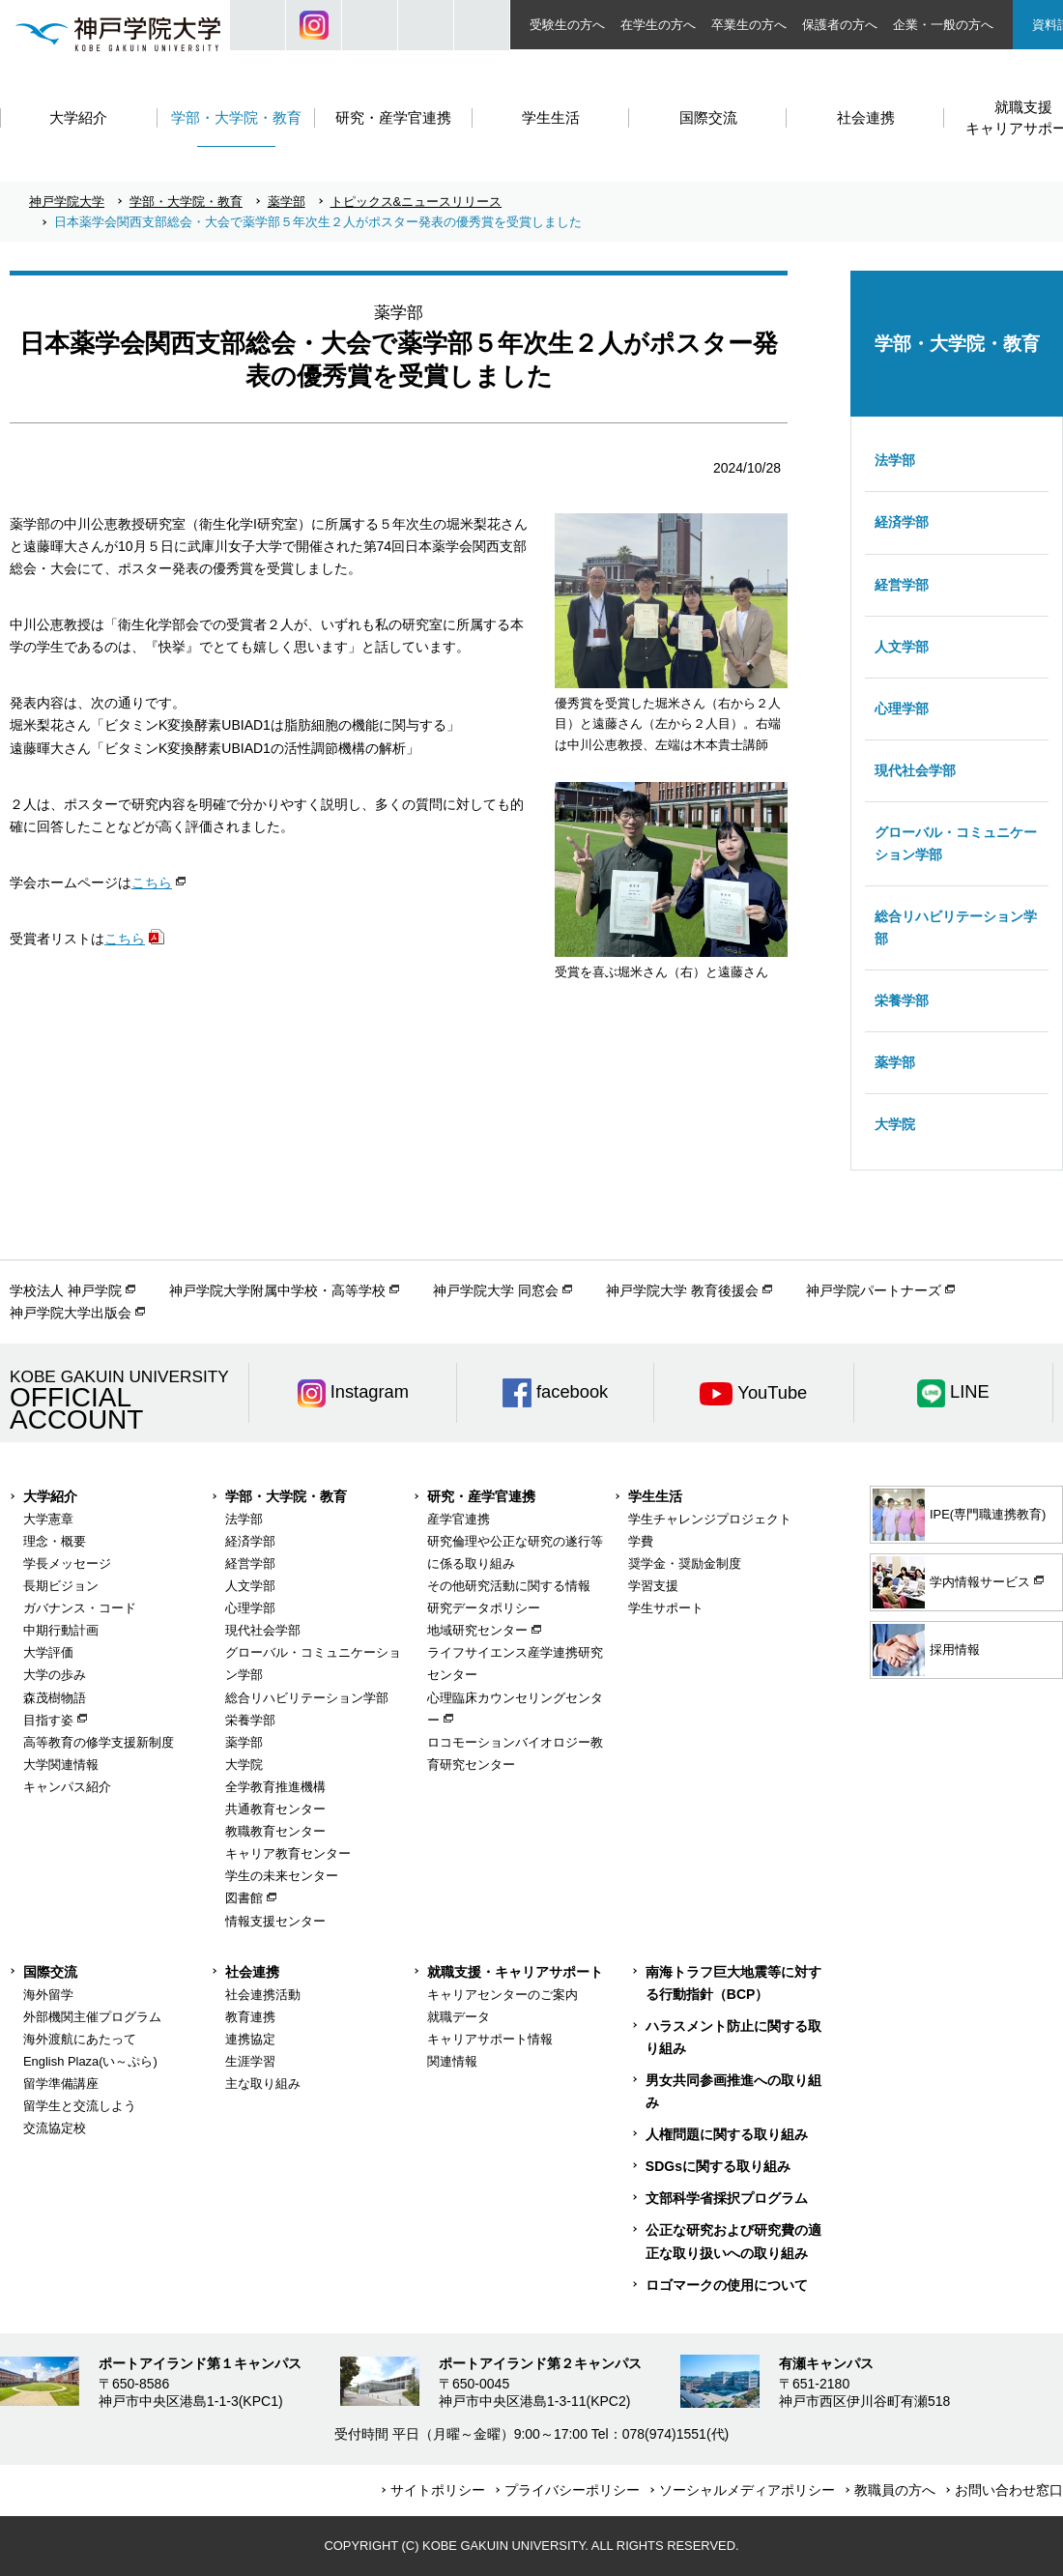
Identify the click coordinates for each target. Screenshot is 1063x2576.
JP (369, 25)
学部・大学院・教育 (186, 201)
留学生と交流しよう (79, 2105)
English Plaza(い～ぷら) (90, 2061)
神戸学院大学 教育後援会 (682, 1290)
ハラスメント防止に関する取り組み (733, 2037)
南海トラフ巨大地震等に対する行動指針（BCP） (733, 1983)
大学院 (895, 1124)
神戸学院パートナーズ (873, 1290)
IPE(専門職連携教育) (959, 1515)
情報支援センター (275, 1921)
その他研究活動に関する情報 (508, 1585)
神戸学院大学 (66, 201)
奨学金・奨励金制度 (684, 1563)
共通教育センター (275, 1809)
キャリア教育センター (288, 1853)
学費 (640, 1541)
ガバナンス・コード (79, 1608)
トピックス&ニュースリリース (416, 201)
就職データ (458, 2017)
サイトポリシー (437, 2490)
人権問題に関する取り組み (727, 2134)
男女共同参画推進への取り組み (733, 2091)
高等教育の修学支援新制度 (98, 1742)
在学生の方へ (658, 24)
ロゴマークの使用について (727, 2285)
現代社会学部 (915, 770)
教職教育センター (275, 1831)
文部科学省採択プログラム (727, 2198)
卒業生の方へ (749, 24)
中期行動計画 (61, 1630)
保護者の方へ (839, 24)
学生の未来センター (281, 1875)
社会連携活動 (263, 1994)
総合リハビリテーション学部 (956, 927)
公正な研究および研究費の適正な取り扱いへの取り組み (733, 2241)
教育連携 (250, 2017)
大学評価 (48, 1652)
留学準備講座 (61, 2083)
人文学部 (902, 646)
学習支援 (653, 1585)
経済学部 (902, 522)
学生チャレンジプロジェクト (709, 1519)
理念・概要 (54, 1541)
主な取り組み (263, 2083)
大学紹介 (50, 1496)
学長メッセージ (67, 1563)
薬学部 (286, 201)
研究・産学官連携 (481, 1496)
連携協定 (250, 2039)
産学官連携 (458, 1519)
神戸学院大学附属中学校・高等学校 (277, 1290)
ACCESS (481, 25)
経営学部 (902, 585)
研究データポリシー (483, 1608)
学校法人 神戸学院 (66, 1290)
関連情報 (452, 2061)
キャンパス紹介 (67, 1787)
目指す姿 (48, 1720)
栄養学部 (902, 1000)
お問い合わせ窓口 (1009, 2490)
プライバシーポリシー (572, 2490)
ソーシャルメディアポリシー (747, 2490)
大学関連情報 (61, 1764)
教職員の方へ (894, 2490)
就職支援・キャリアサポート (515, 1972)
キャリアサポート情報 (490, 2039)
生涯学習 (250, 2061)
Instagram (313, 25)
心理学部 (902, 708)
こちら (151, 882)
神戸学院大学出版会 (70, 1312)
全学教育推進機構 (275, 1787)
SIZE (425, 25)
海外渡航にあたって (79, 2039)
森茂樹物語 (54, 1698)
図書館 (244, 1898)
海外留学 (48, 1994)
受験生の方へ (567, 24)
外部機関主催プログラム (92, 2017)
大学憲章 (48, 1519)
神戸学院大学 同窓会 (496, 1290)
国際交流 (50, 1972)
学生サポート (666, 1608)
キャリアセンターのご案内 (502, 1994)
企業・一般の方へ (943, 24)
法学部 (895, 460)
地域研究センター (477, 1630)
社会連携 (252, 1972)
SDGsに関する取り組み (718, 2166)
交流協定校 (54, 2128)
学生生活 (655, 1496)
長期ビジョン (61, 1585)
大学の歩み (54, 1674)
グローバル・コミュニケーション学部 (956, 843)
